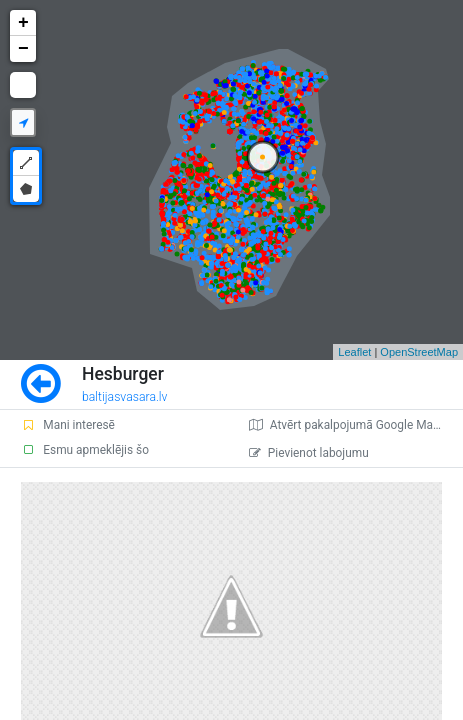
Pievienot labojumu (309, 453)
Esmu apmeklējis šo (85, 450)
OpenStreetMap (419, 352)
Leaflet (354, 352)
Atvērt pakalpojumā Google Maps (347, 425)
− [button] (23, 49)
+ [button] (23, 23)
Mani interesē (68, 425)
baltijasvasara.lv (125, 397)
